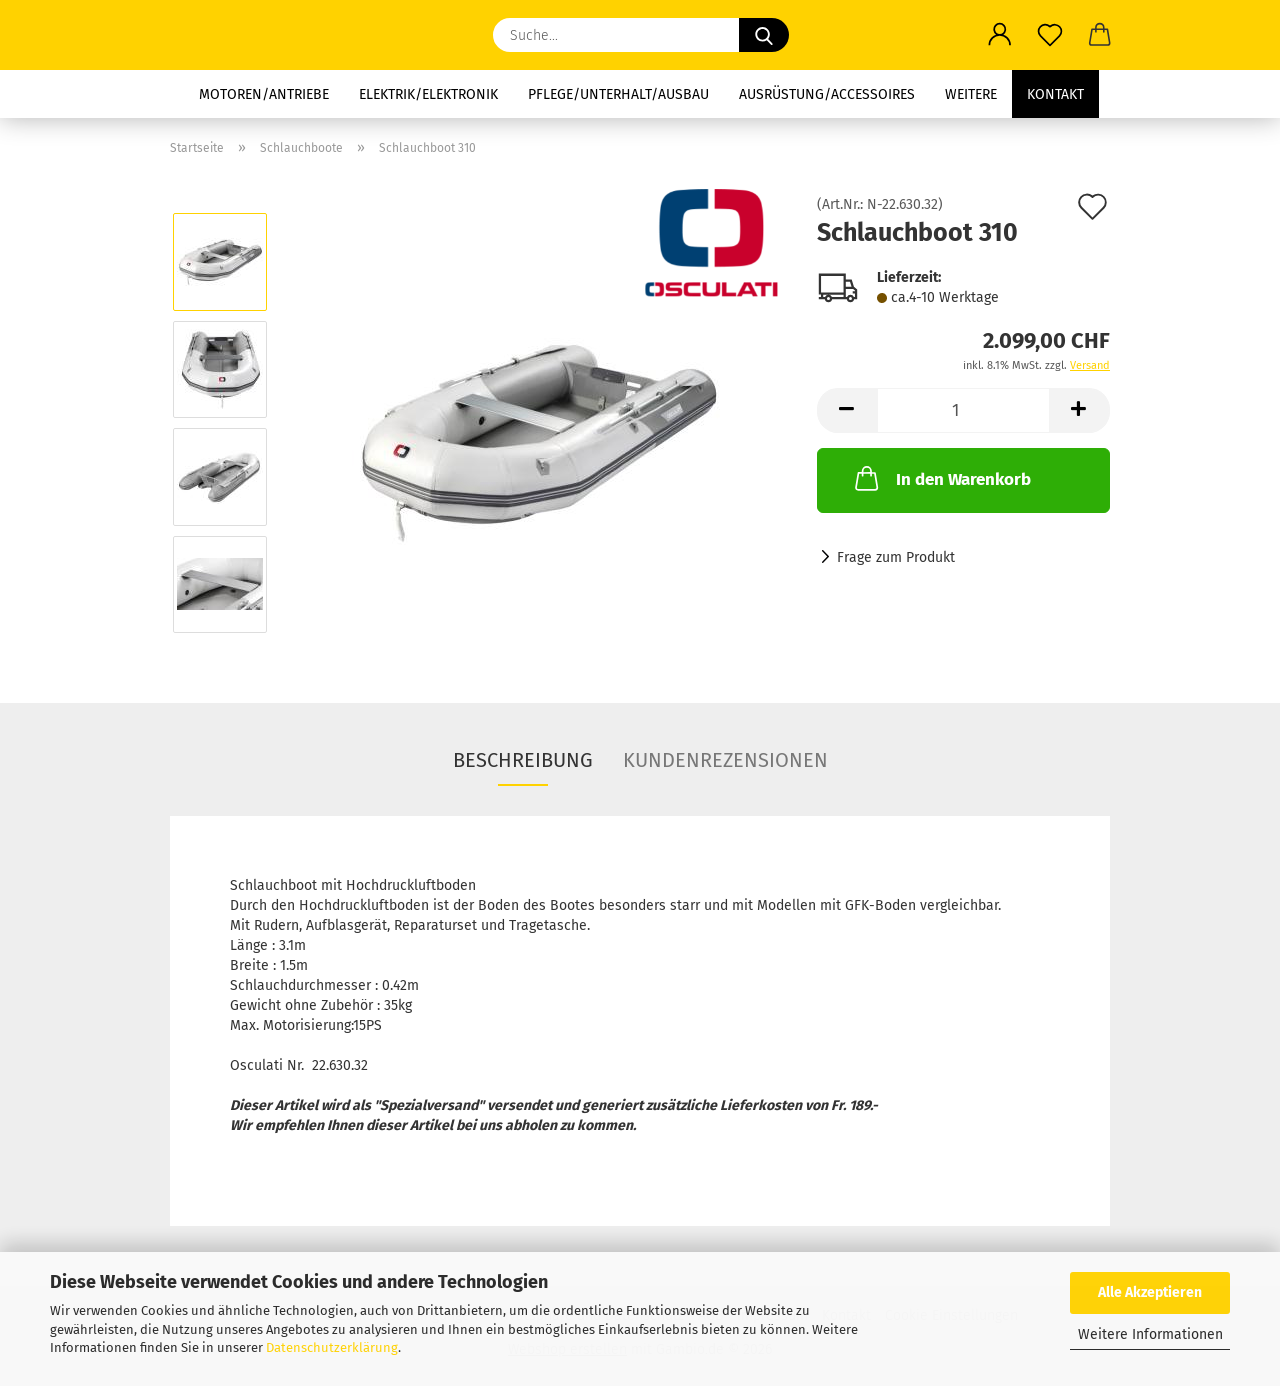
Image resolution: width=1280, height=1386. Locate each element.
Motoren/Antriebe (264, 94)
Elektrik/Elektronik (428, 94)
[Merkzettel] (1050, 35)
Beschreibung (523, 760)
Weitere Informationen (1150, 1334)
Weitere (971, 94)
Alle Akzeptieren (1150, 1292)
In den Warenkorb (941, 478)
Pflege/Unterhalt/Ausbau (618, 94)
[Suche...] (764, 35)
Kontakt (1055, 94)
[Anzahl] (963, 410)
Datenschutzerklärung (332, 1347)
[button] (1000, 35)
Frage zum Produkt (896, 557)
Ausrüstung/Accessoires (827, 94)
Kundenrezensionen (725, 760)
